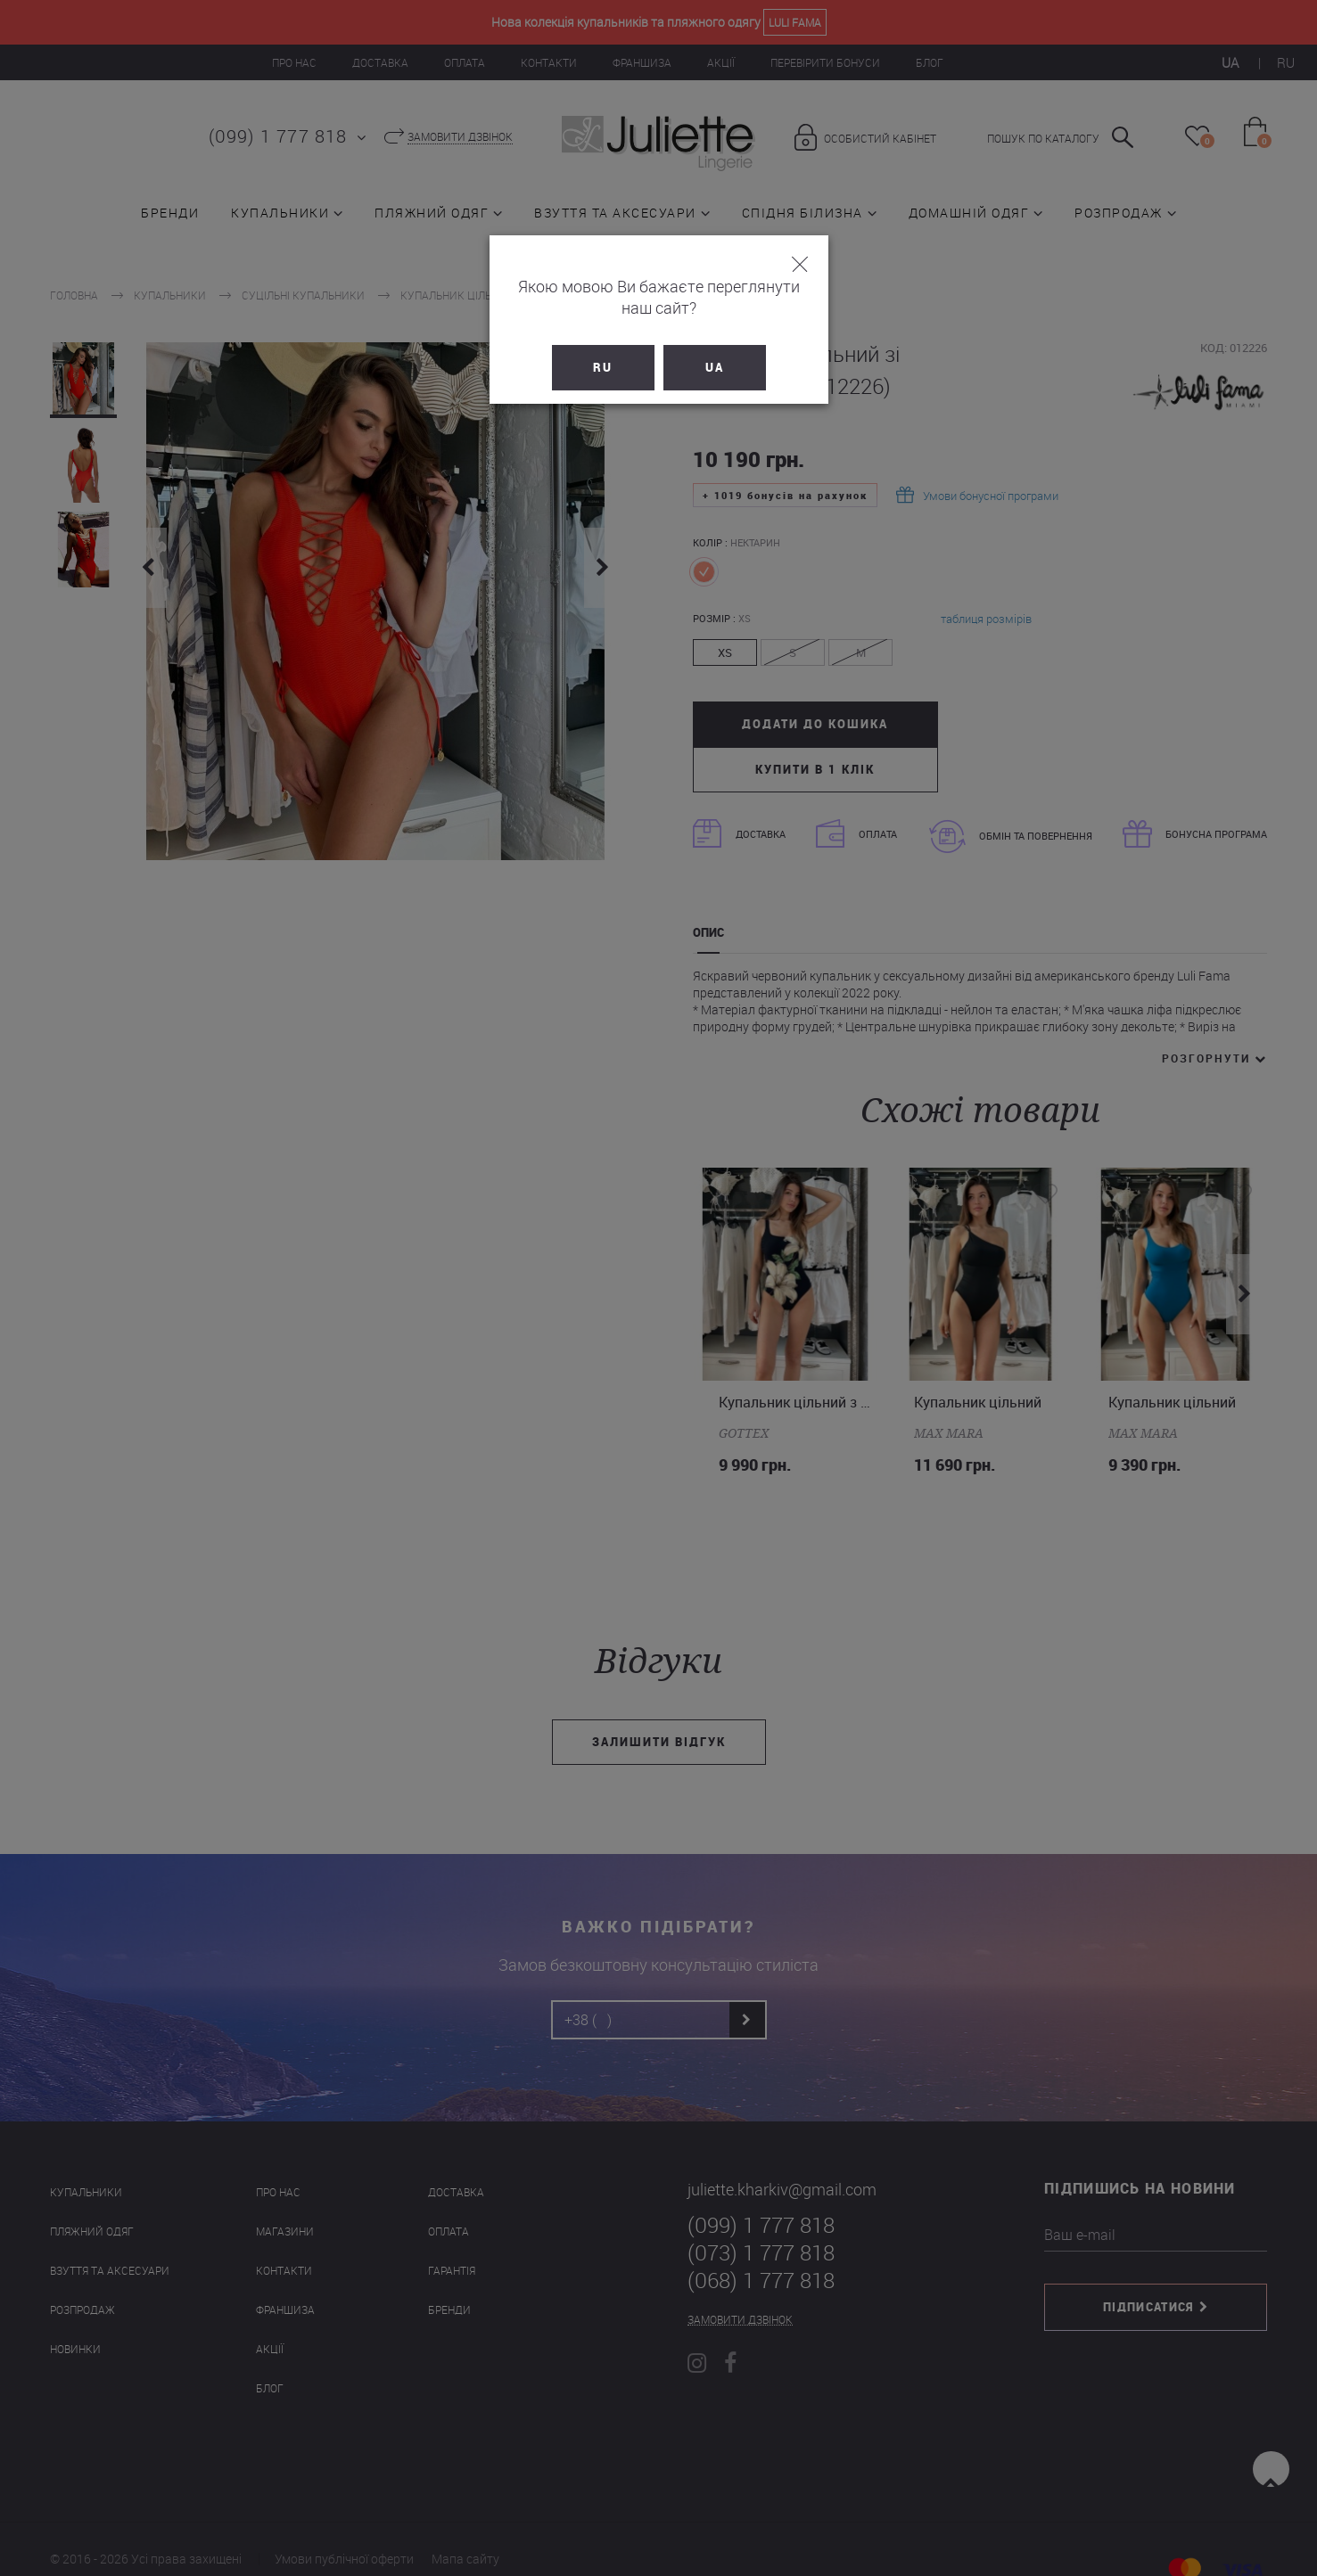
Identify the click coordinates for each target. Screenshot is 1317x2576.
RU (603, 346)
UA (714, 346)
